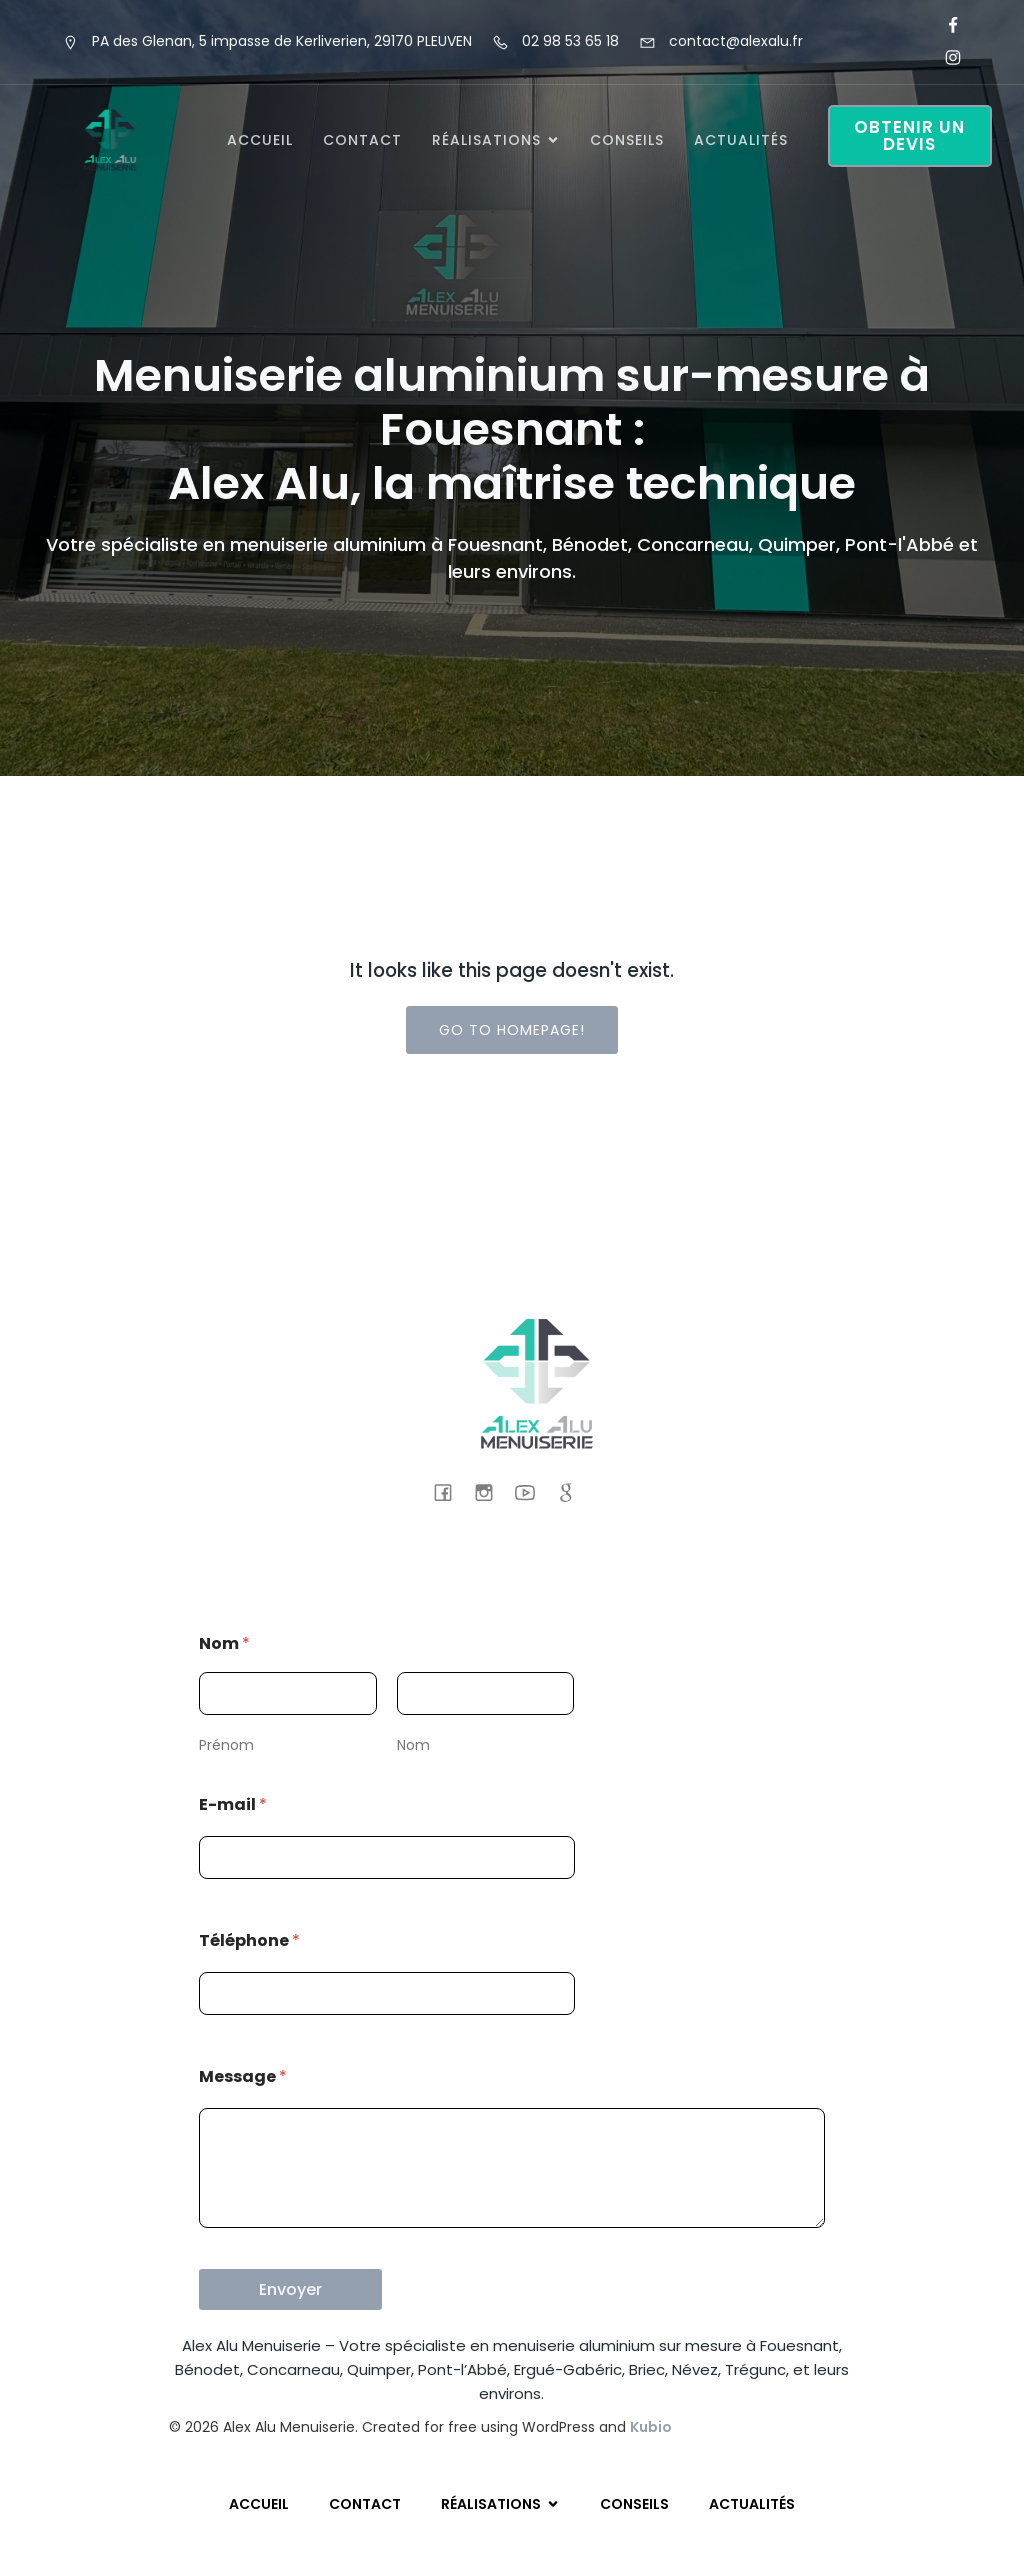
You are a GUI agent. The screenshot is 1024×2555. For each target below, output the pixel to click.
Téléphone (249, 1940)
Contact (362, 140)
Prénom (226, 1745)
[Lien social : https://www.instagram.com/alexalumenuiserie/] (944, 58)
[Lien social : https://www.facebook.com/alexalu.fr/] (944, 26)
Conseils (627, 140)
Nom (413, 1745)
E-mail (233, 1804)
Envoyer (290, 2289)
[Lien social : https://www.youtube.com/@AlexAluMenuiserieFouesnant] (532, 1492)
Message (243, 2076)
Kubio (651, 2427)
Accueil (260, 140)
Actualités (741, 140)
